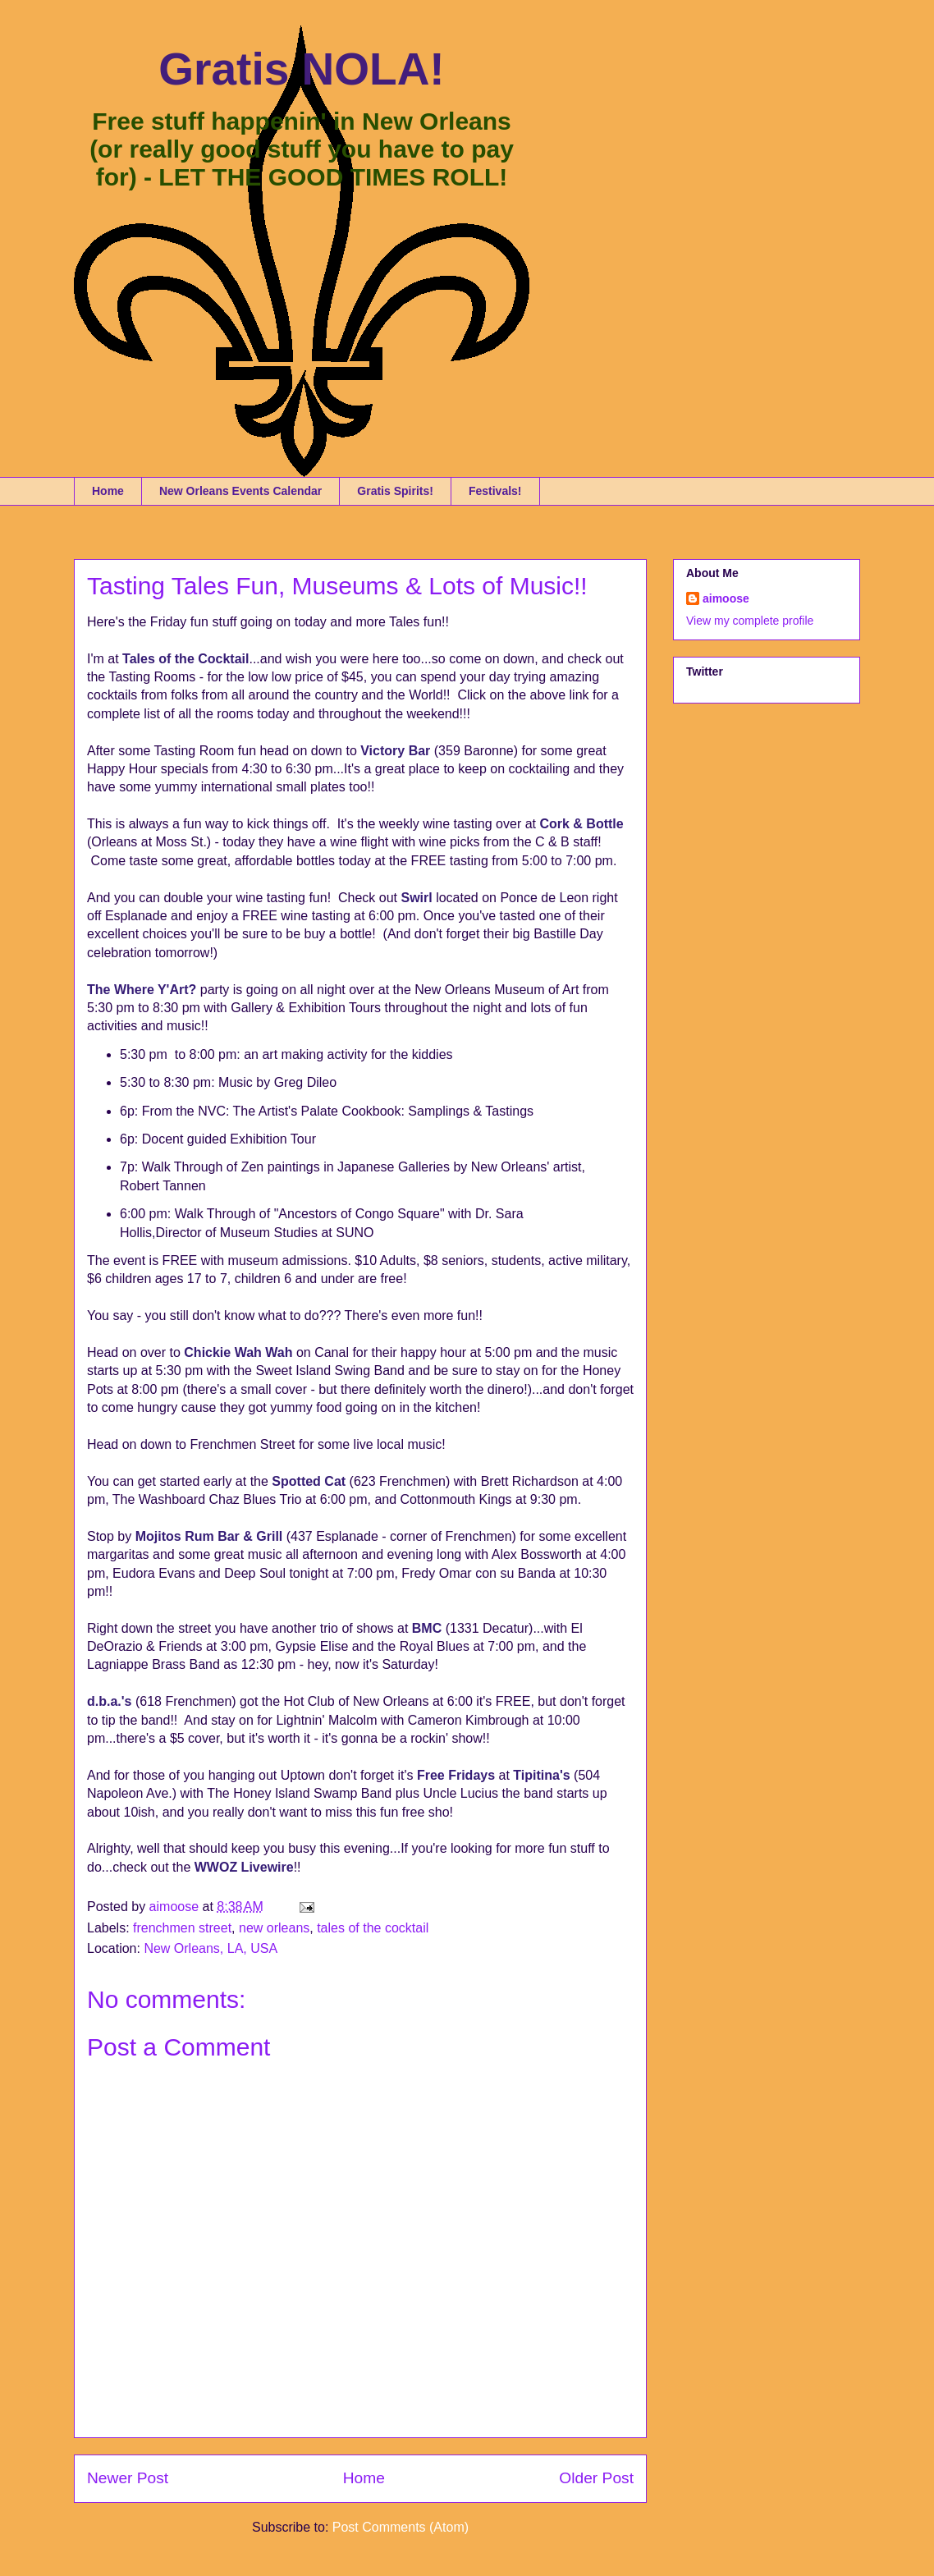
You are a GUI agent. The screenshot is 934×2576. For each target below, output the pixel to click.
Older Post (596, 2478)
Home (108, 490)
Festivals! (495, 490)
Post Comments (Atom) (400, 2527)
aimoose (726, 598)
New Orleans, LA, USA (210, 1948)
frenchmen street (182, 1928)
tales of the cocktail (372, 1928)
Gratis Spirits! (395, 490)
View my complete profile (749, 620)
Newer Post (127, 2478)
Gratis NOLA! (301, 69)
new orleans (274, 1928)
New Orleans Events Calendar (240, 490)
